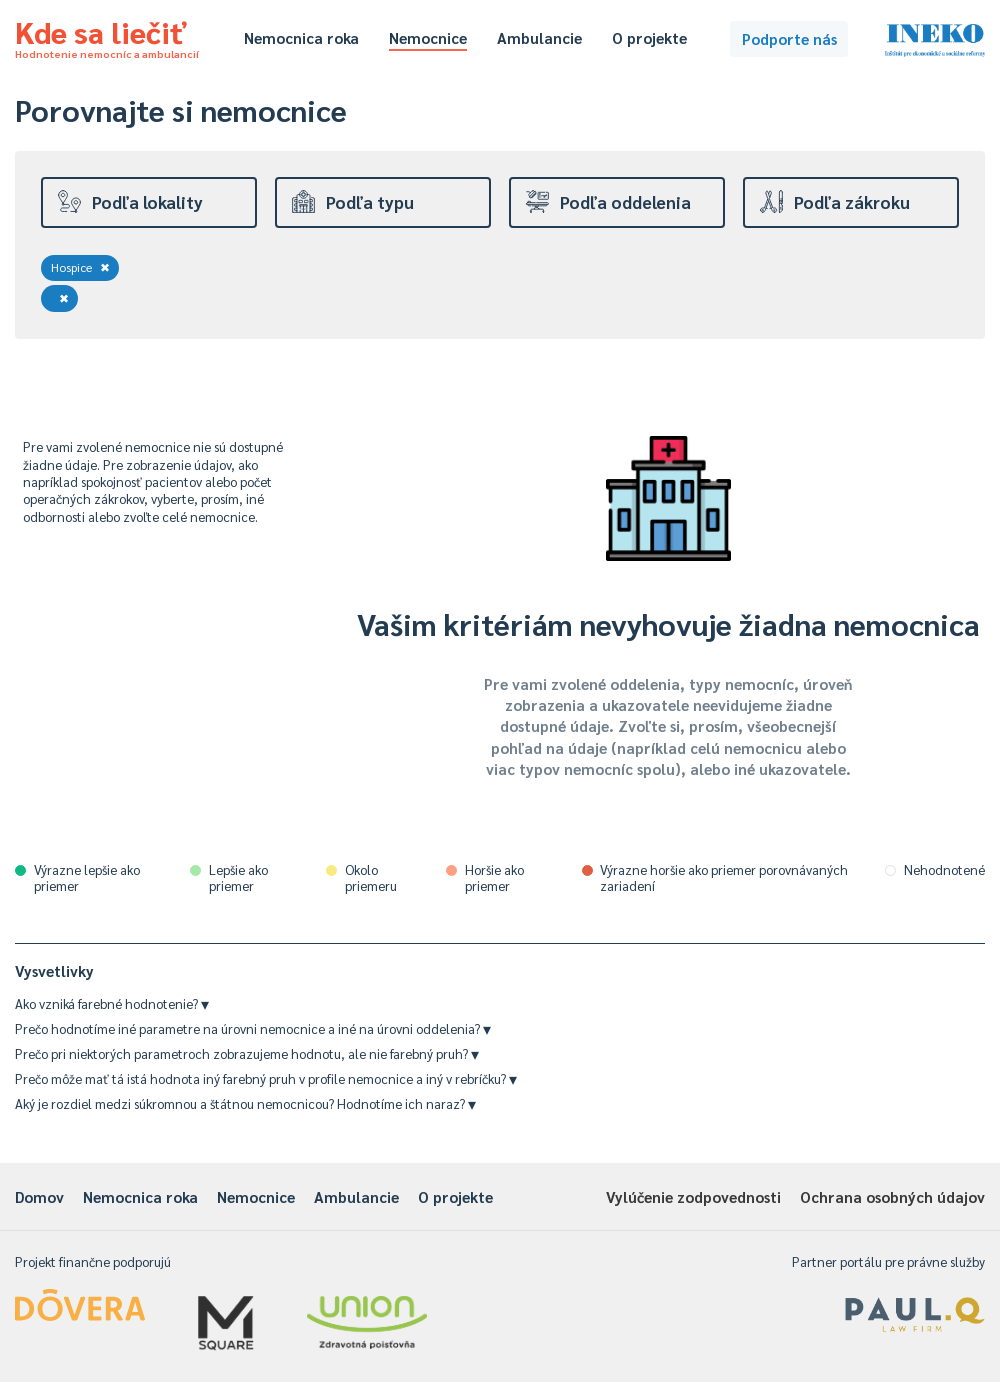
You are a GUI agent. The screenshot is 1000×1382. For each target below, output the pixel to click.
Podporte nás (789, 38)
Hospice (80, 267)
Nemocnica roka (301, 37)
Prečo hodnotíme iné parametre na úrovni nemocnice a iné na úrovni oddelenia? (253, 1028)
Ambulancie (539, 37)
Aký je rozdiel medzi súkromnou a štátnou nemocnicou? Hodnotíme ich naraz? (245, 1103)
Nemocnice (428, 37)
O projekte (649, 37)
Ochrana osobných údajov (892, 1196)
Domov (39, 1196)
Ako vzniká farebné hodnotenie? (112, 1003)
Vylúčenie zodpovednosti (693, 1196)
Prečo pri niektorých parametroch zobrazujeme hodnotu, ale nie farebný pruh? (247, 1053)
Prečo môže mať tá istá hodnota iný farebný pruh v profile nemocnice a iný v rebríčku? (266, 1078)
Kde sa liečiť (107, 36)
